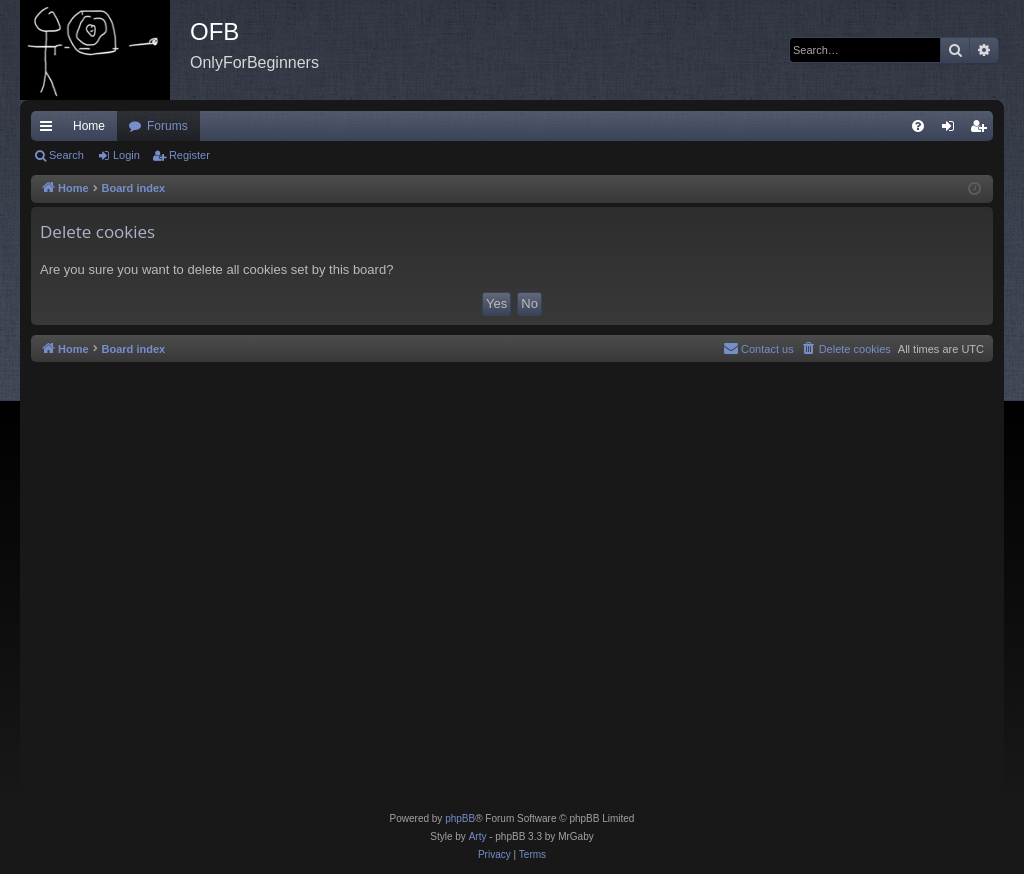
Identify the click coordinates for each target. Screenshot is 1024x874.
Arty (478, 836)
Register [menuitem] (982, 130)
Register (189, 155)
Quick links (50, 130)
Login (126, 155)
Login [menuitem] (952, 130)
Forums (167, 126)
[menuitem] (918, 126)
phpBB (460, 818)
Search (66, 155)
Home (89, 126)
